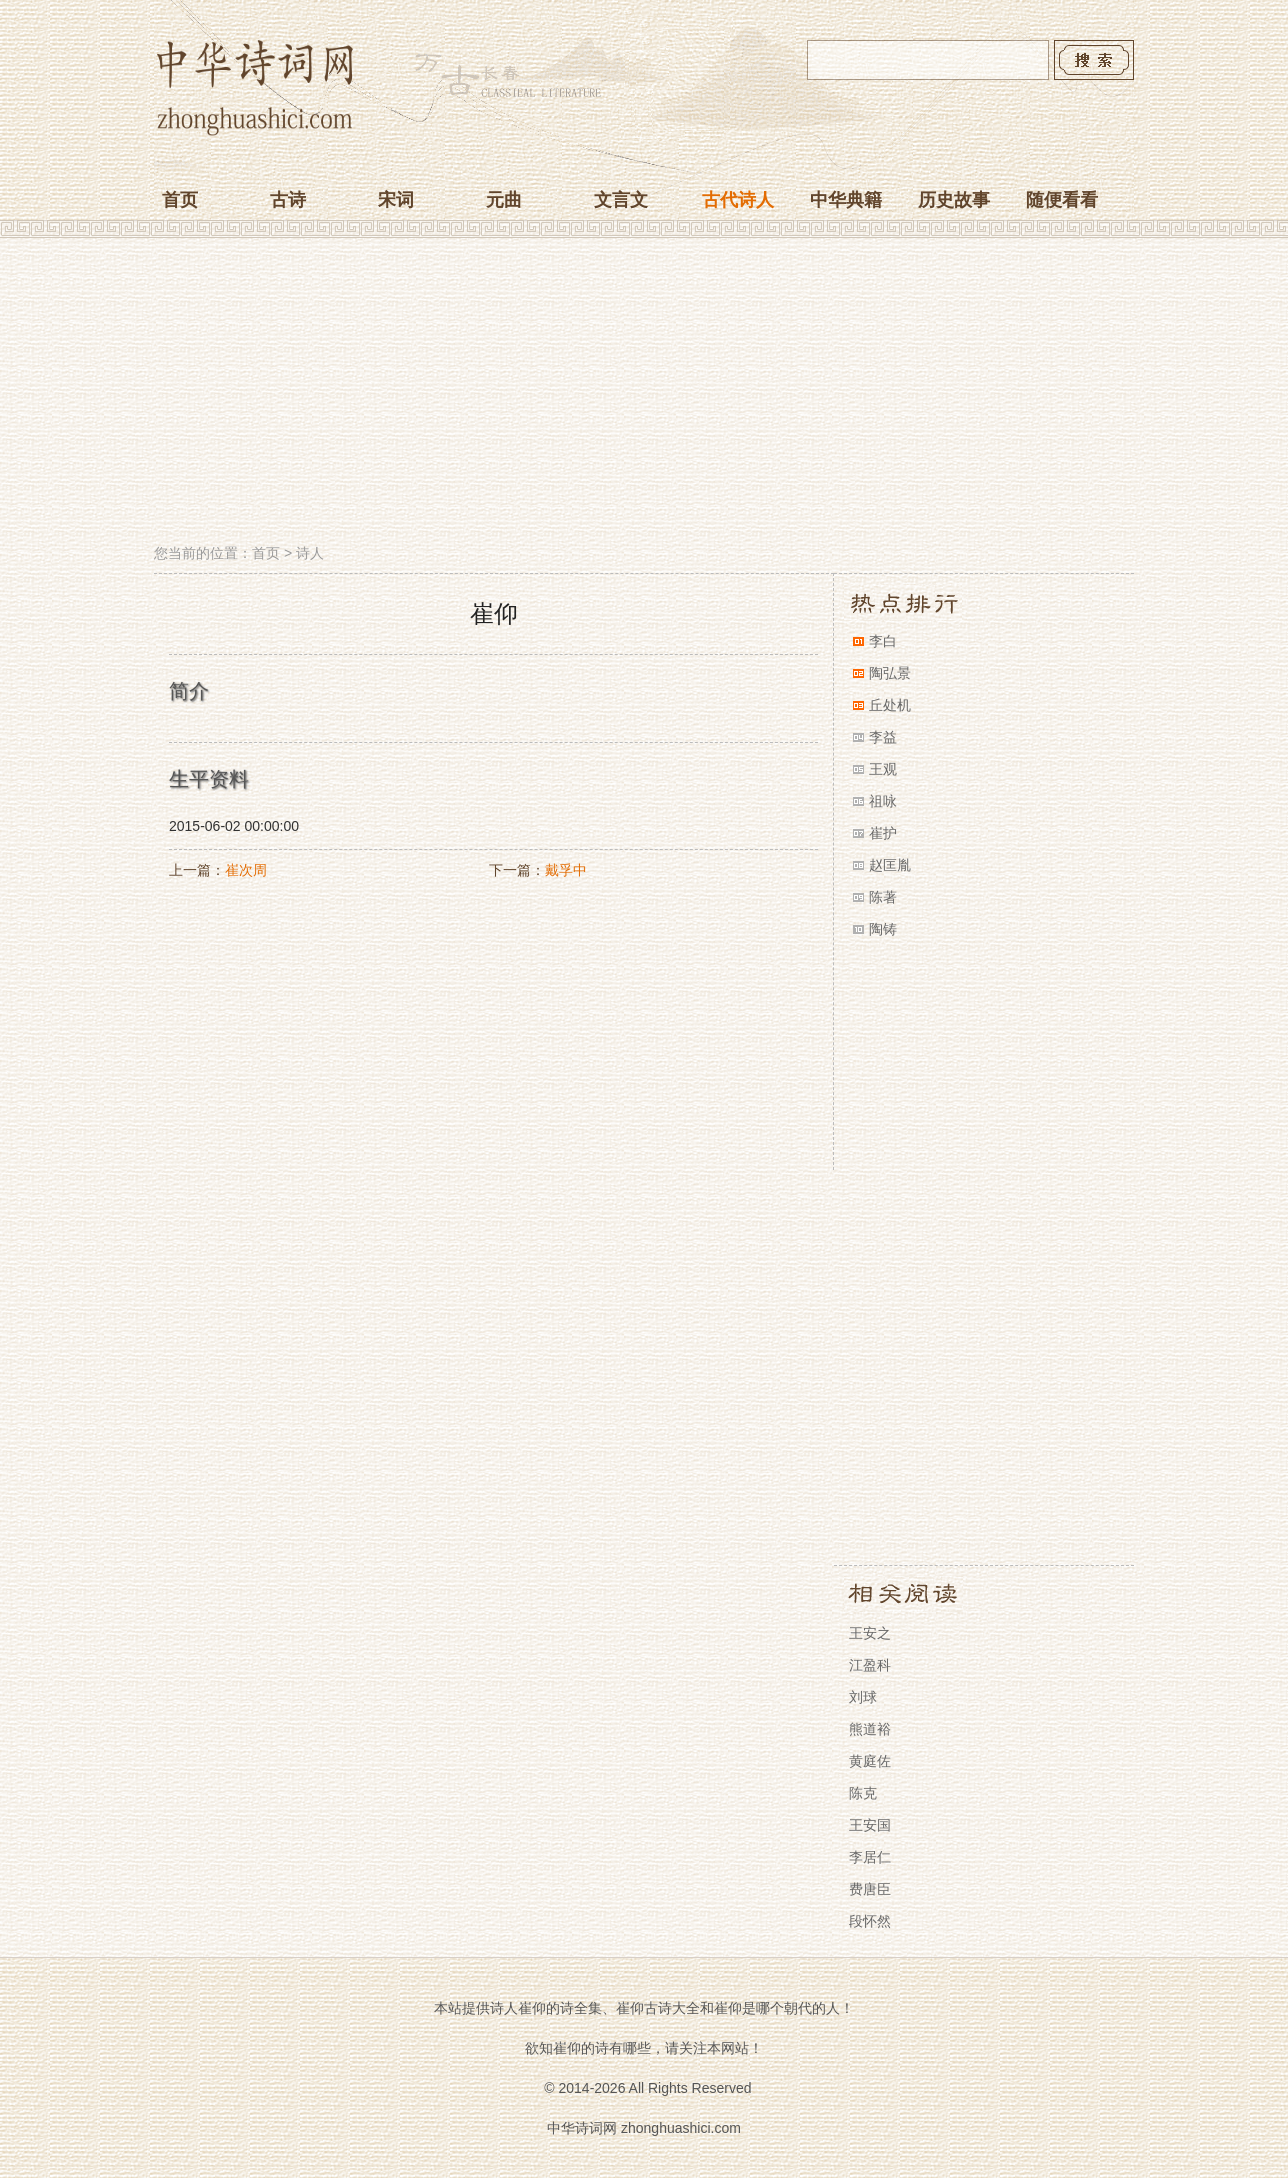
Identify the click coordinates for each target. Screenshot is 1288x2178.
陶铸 (883, 929)
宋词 (396, 200)
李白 (883, 641)
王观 (883, 769)
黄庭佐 (870, 1761)
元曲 (504, 200)
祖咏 (883, 801)
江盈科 (870, 1665)
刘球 (863, 1697)
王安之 (870, 1633)
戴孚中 (566, 870)
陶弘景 (890, 673)
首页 (180, 200)
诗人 (310, 553)
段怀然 (870, 1921)
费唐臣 (870, 1889)
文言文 (621, 200)
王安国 (870, 1825)
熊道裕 (870, 1729)
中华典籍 (846, 200)
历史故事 (954, 200)
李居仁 (870, 1857)
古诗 (288, 200)
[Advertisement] (644, 393)
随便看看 (1062, 200)
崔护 (883, 833)
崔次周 (246, 870)
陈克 (863, 1793)
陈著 (883, 897)
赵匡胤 (890, 865)
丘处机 (890, 705)
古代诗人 (738, 200)
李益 (883, 737)
